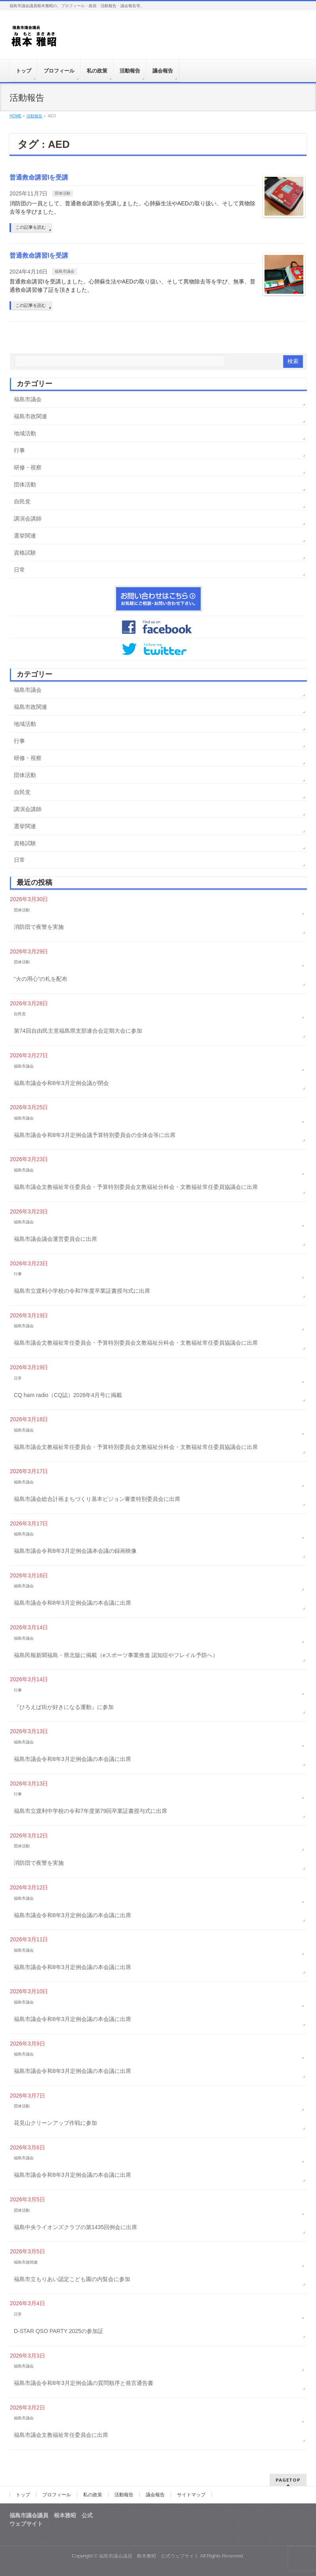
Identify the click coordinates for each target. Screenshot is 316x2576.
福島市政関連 (30, 416)
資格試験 (25, 552)
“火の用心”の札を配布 (40, 979)
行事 (19, 450)
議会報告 (155, 2494)
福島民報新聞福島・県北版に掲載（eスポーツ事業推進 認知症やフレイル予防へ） (116, 1655)
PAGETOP (288, 2479)
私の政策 (92, 2494)
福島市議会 (64, 271)
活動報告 (123, 2494)
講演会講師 (28, 518)
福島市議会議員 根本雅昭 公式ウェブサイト (149, 2556)
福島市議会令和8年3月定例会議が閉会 (61, 1083)
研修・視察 (28, 467)
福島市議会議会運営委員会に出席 (55, 1239)
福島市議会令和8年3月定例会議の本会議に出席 (72, 1603)
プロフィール (56, 2494)
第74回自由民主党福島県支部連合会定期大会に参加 (78, 1031)
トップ (23, 2494)
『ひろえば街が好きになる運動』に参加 (64, 1707)
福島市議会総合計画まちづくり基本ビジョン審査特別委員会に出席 (97, 1499)
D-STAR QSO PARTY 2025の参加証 (58, 2331)
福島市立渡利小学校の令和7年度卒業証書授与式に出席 (82, 1291)
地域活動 (25, 433)
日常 (19, 569)
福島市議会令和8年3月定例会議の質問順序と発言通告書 (83, 2383)
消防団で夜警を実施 (39, 927)
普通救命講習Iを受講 (39, 177)
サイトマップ (191, 2494)
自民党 (22, 501)
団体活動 (62, 193)
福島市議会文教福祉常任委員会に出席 (61, 2435)
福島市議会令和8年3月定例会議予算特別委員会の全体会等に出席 (94, 1135)
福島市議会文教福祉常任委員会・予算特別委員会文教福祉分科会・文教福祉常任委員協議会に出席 (136, 1187)
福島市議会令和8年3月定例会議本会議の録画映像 (75, 1551)
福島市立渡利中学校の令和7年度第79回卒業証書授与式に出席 (90, 1811)
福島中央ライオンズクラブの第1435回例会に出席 (75, 2227)
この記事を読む (30, 227)
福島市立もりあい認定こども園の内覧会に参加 (72, 2279)
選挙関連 (25, 535)
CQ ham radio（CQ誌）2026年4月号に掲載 (68, 1395)
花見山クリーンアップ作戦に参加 (55, 2123)
